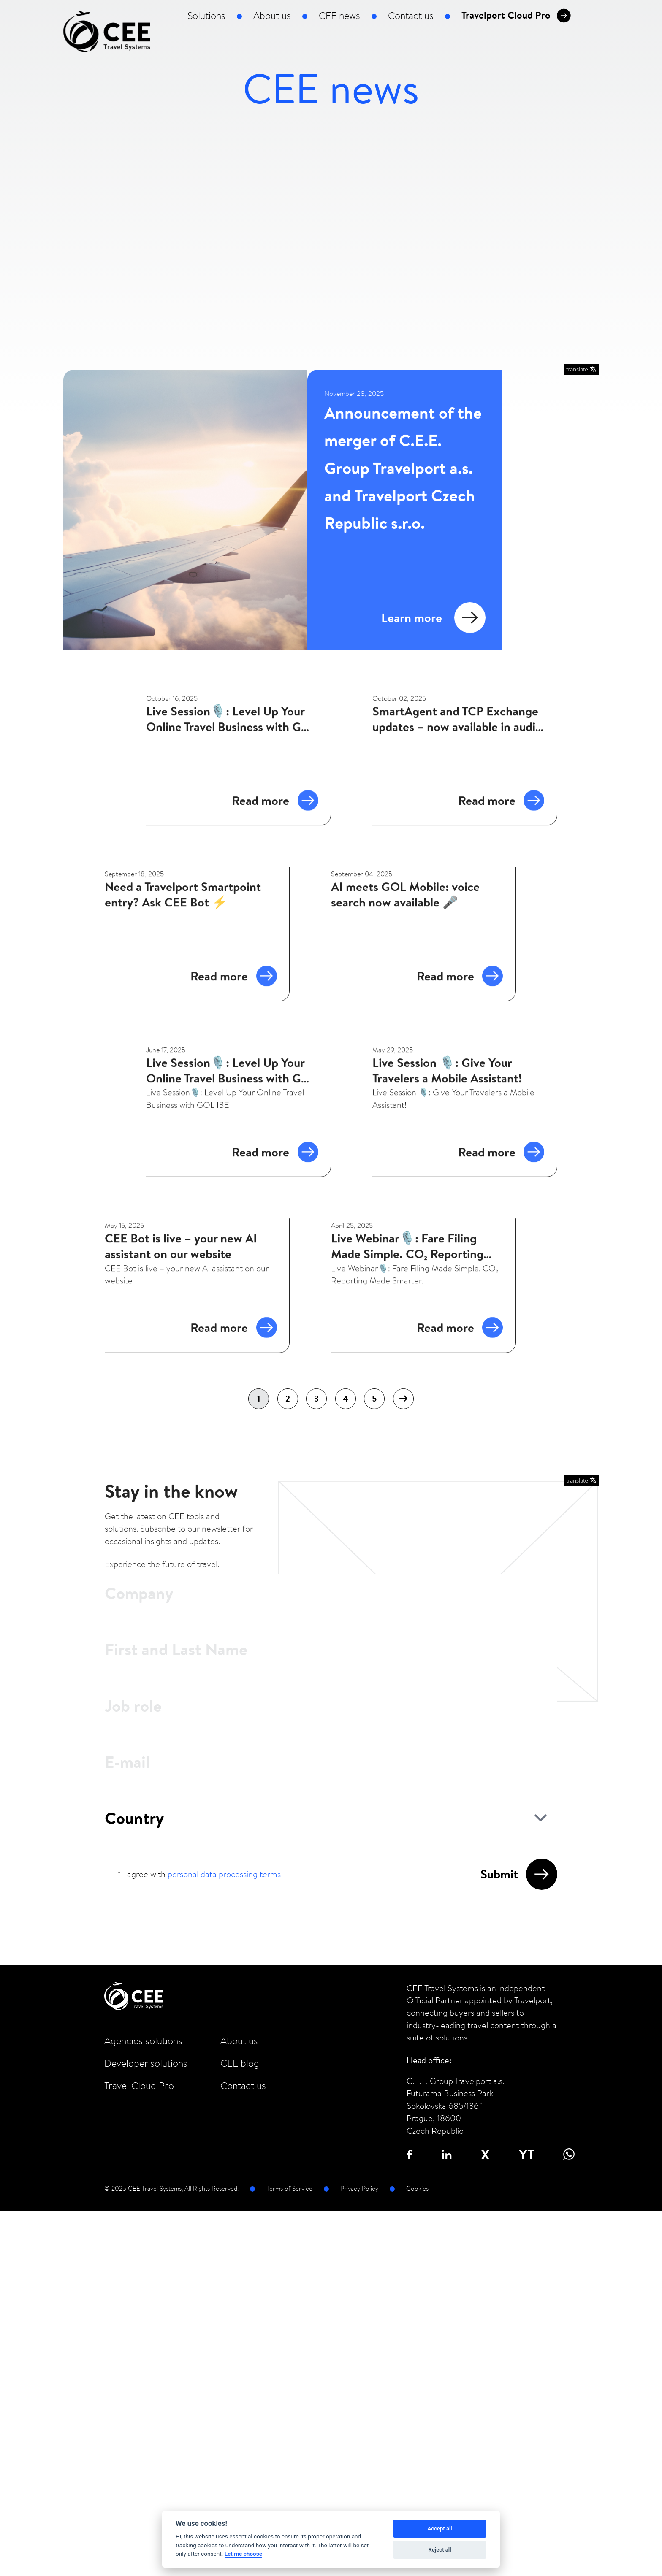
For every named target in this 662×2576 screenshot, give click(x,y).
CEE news (339, 16)
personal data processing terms (224, 1874)
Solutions (206, 16)
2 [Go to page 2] (287, 1398)
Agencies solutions (143, 2041)
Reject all (440, 2549)
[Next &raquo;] (403, 1398)
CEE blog (239, 2063)
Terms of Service (289, 2188)
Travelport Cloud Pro (515, 15)
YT (526, 2154)
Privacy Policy (359, 2188)
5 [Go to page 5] (374, 1398)
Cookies (417, 2188)
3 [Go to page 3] (316, 1398)
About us (272, 16)
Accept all (439, 2528)
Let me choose (243, 2553)
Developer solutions (145, 2063)
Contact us (411, 16)
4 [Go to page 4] (345, 1398)
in (446, 2154)
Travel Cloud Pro (139, 2086)
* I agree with (199, 1874)
